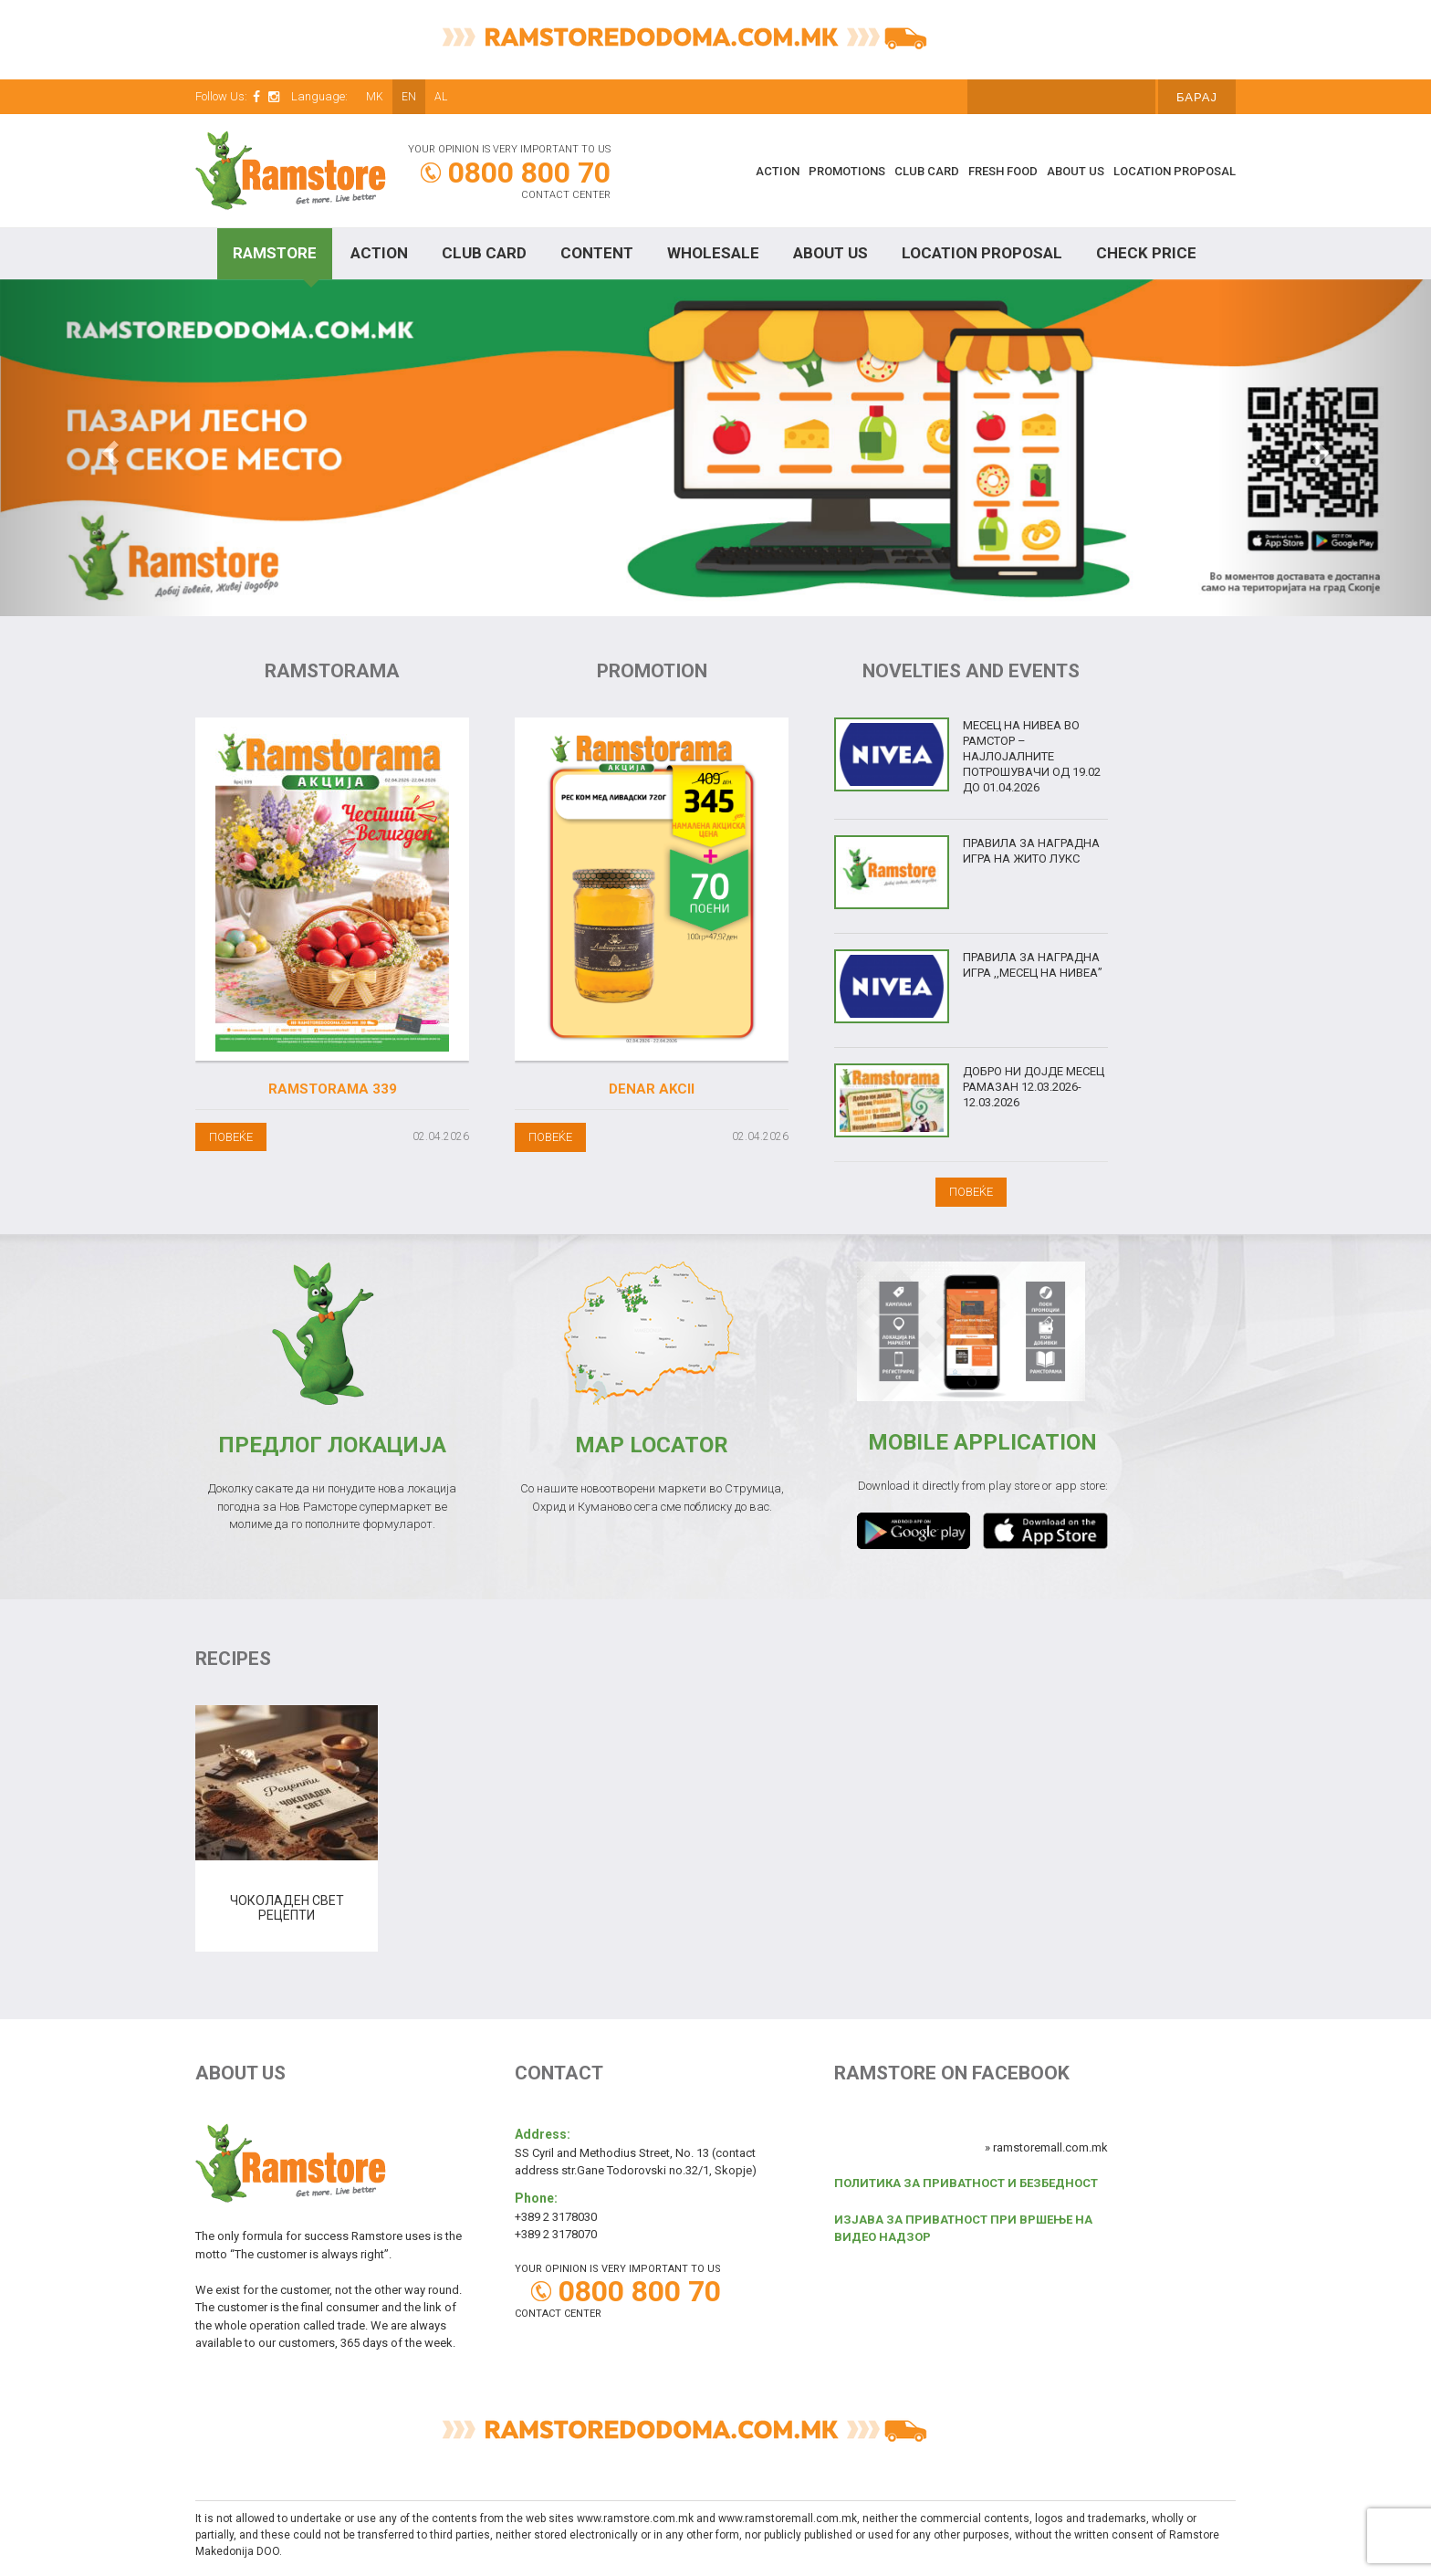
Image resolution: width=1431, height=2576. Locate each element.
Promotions (847, 171)
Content (596, 253)
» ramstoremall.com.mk (1046, 2147)
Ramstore (275, 253)
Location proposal (1174, 171)
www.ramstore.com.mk (635, 2518)
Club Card (926, 171)
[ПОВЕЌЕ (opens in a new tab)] (550, 1136)
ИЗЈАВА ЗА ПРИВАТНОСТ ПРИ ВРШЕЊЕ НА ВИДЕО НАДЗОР (963, 2229)
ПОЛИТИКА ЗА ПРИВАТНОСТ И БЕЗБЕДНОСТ (966, 2183)
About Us (1075, 171)
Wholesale (713, 253)
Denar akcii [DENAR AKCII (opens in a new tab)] (652, 1089)
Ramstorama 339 (332, 1089)
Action (777, 171)
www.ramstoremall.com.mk (787, 2518)
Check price (1146, 253)
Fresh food (1003, 171)
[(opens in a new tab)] (651, 889)
